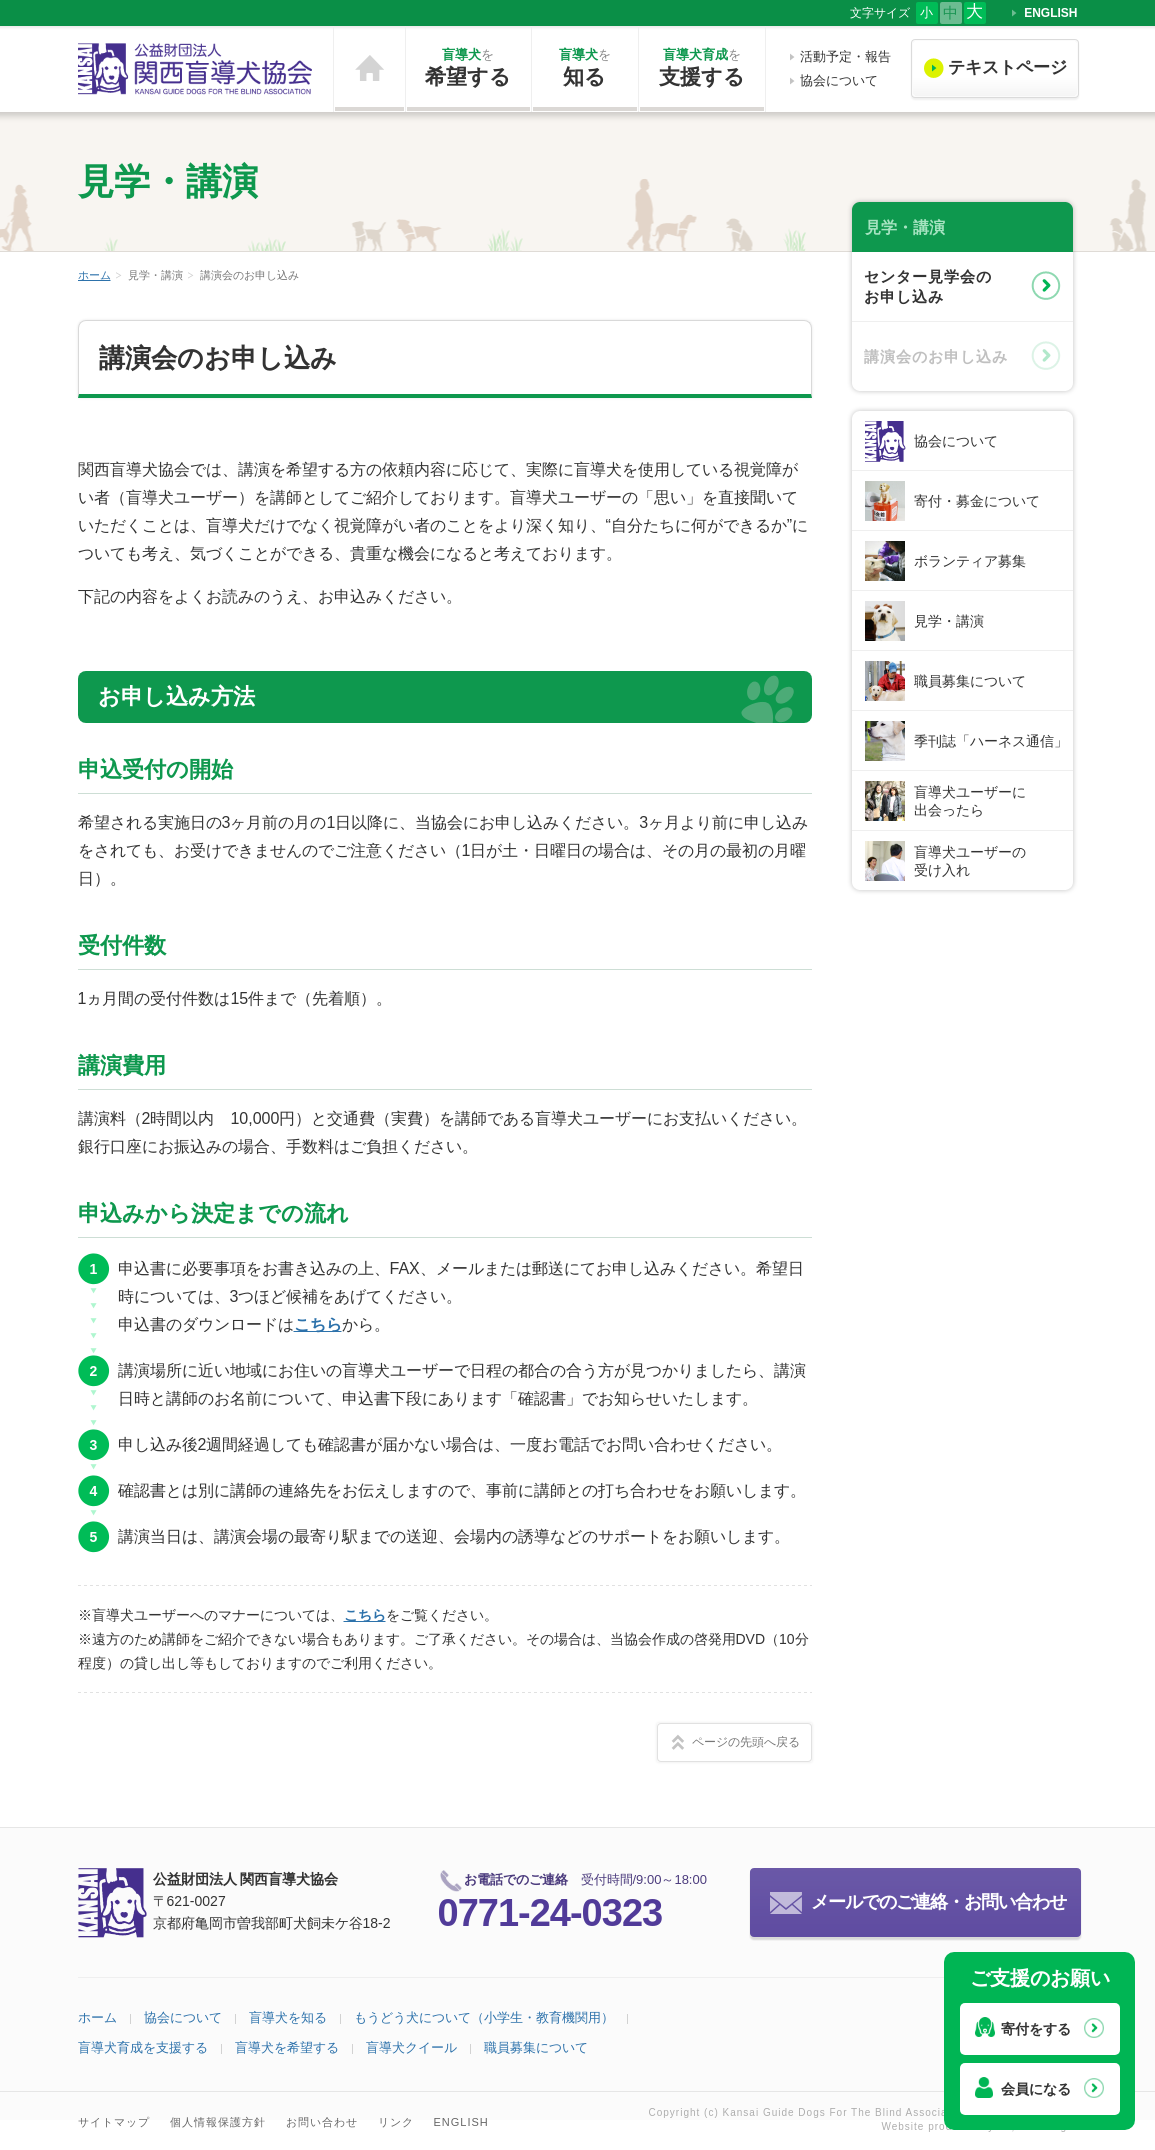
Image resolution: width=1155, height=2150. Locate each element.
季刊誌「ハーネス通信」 (991, 741)
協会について (839, 80)
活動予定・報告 (845, 56)
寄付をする (1036, 2029)
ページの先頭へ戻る (746, 1742)
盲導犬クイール (411, 2047)
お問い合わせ (322, 2122)
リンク (396, 2122)
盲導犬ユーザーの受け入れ (970, 861)
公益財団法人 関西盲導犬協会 (196, 69)
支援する (702, 67)
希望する (468, 67)
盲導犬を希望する (287, 2047)
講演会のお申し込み (936, 356)
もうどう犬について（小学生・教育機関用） (484, 2017)
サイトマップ (114, 2122)
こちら (318, 1324)
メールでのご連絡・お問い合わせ (938, 1902)
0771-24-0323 (550, 1913)
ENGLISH (1050, 13)
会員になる (1036, 2089)
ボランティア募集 (970, 561)
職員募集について (970, 681)
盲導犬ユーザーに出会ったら (970, 801)
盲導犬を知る (288, 2017)
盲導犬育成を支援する (143, 2047)
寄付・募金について (977, 501)
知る (585, 67)
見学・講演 (949, 621)
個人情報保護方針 (218, 2122)
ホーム (369, 69)
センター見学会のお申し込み (928, 286)
